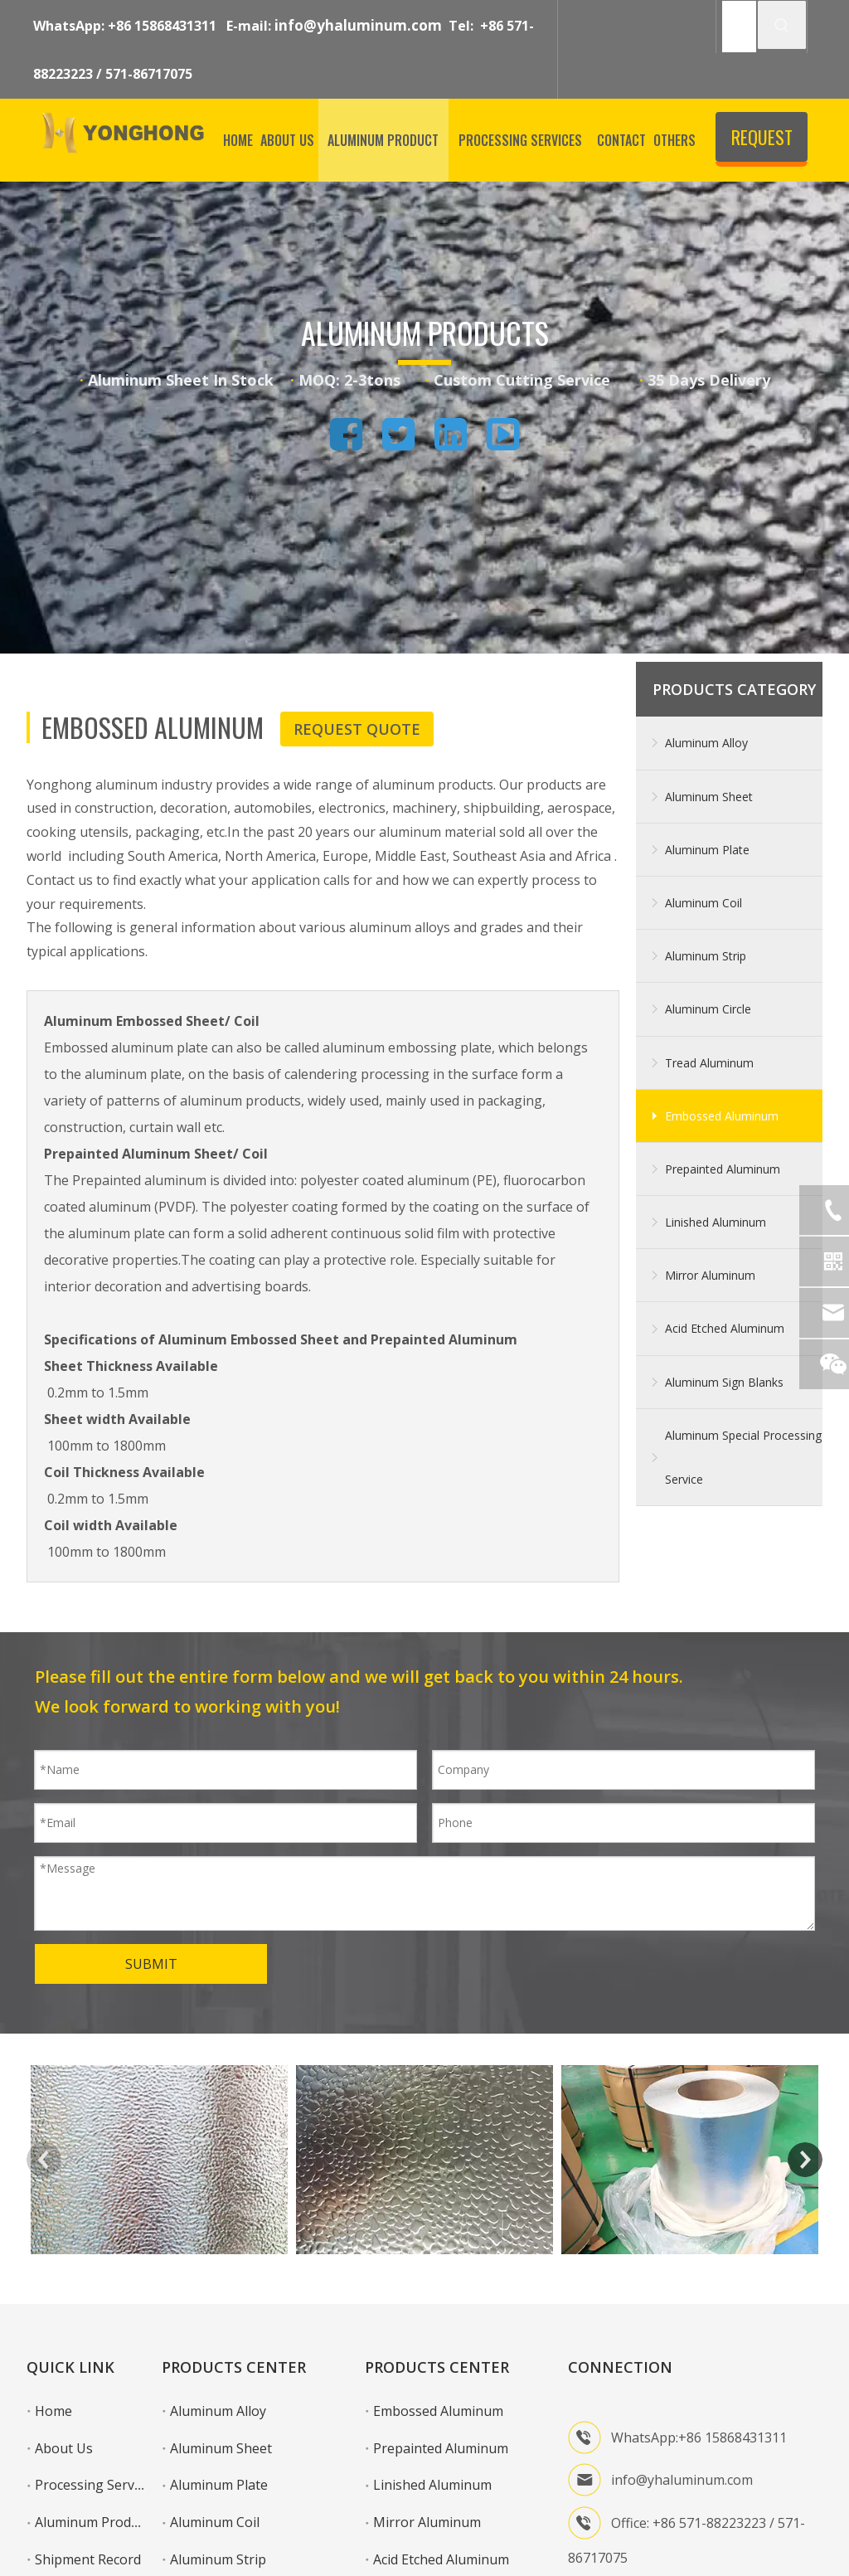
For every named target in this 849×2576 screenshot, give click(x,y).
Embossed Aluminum (722, 1116)
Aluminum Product (92, 2522)
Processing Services (96, 2485)
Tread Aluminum (709, 1063)
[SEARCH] (739, 26)
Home (53, 2411)
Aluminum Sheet (709, 796)
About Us (64, 2448)
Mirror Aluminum (710, 1275)
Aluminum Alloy (706, 743)
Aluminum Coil (703, 903)
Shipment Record (88, 2559)
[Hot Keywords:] (782, 25)
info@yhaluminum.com (358, 25)
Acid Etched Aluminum (724, 1328)
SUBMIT (151, 1964)
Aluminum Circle (708, 1009)
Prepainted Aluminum (722, 1169)
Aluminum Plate (707, 850)
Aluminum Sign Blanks (724, 1382)
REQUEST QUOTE (762, 143)
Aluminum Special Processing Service (743, 1457)
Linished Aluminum (715, 1222)
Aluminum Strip (705, 956)
